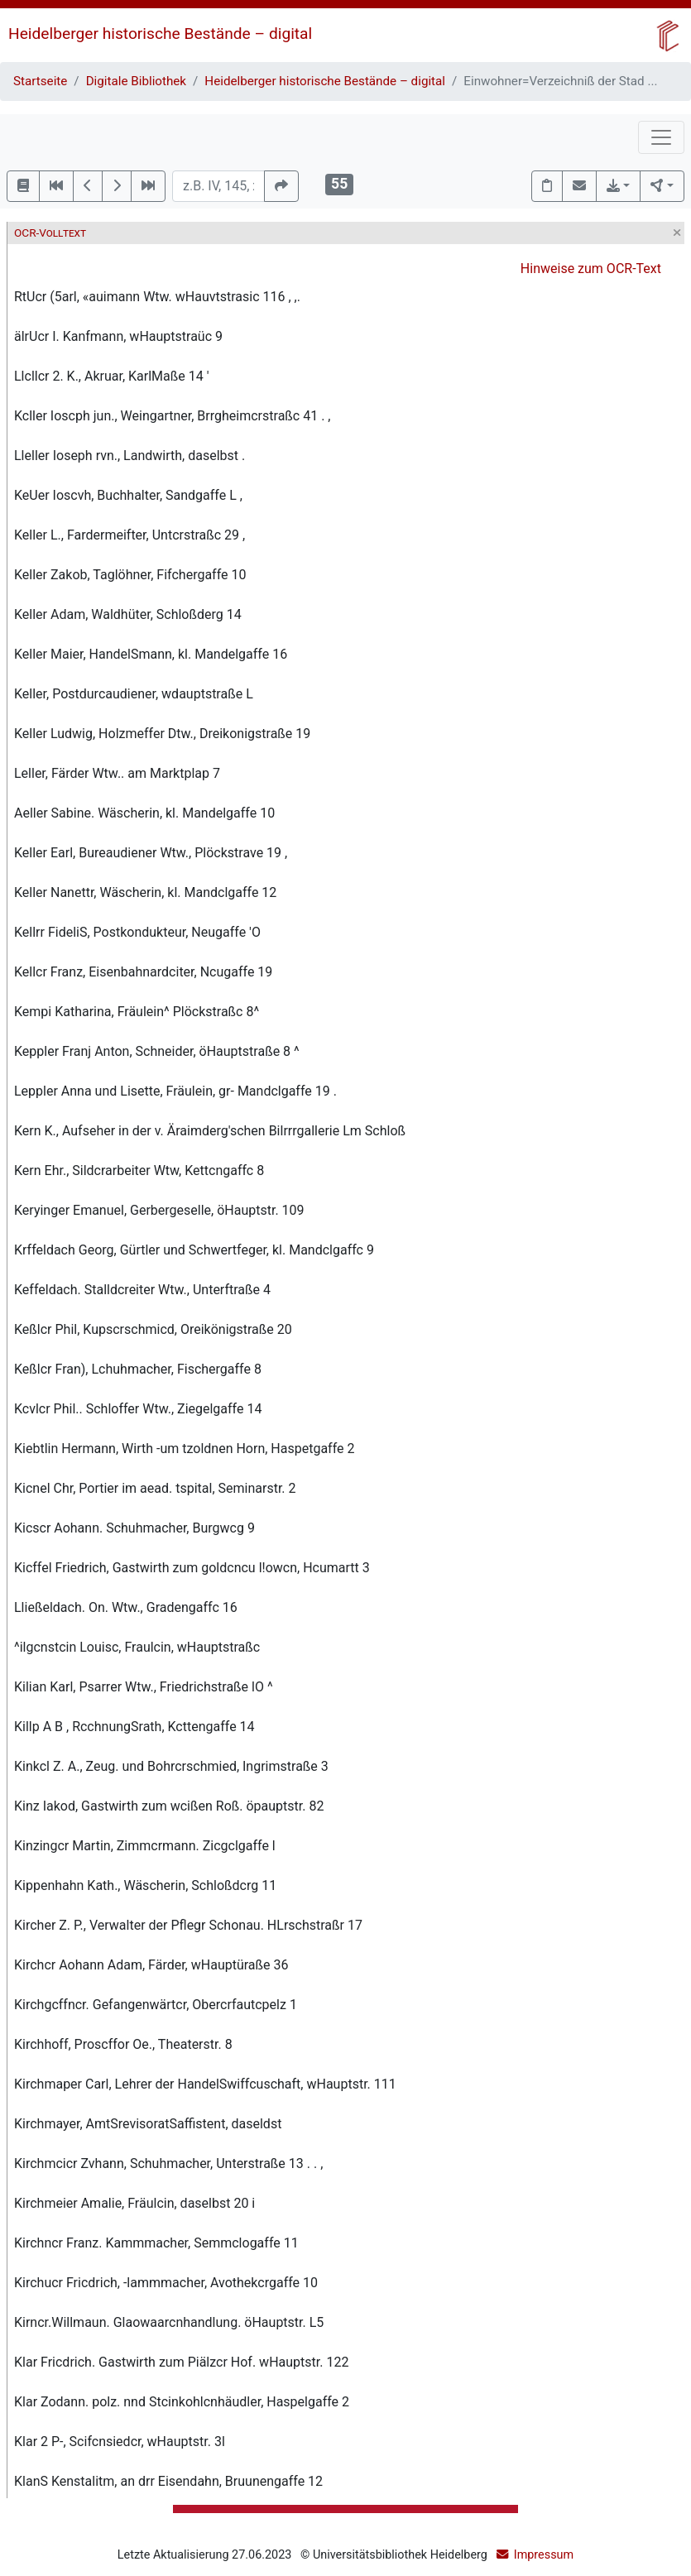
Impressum (543, 2555)
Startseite (40, 81)
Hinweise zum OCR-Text (591, 268)
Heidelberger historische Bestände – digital (160, 33)
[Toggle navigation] (661, 137)
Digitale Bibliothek (136, 81)
